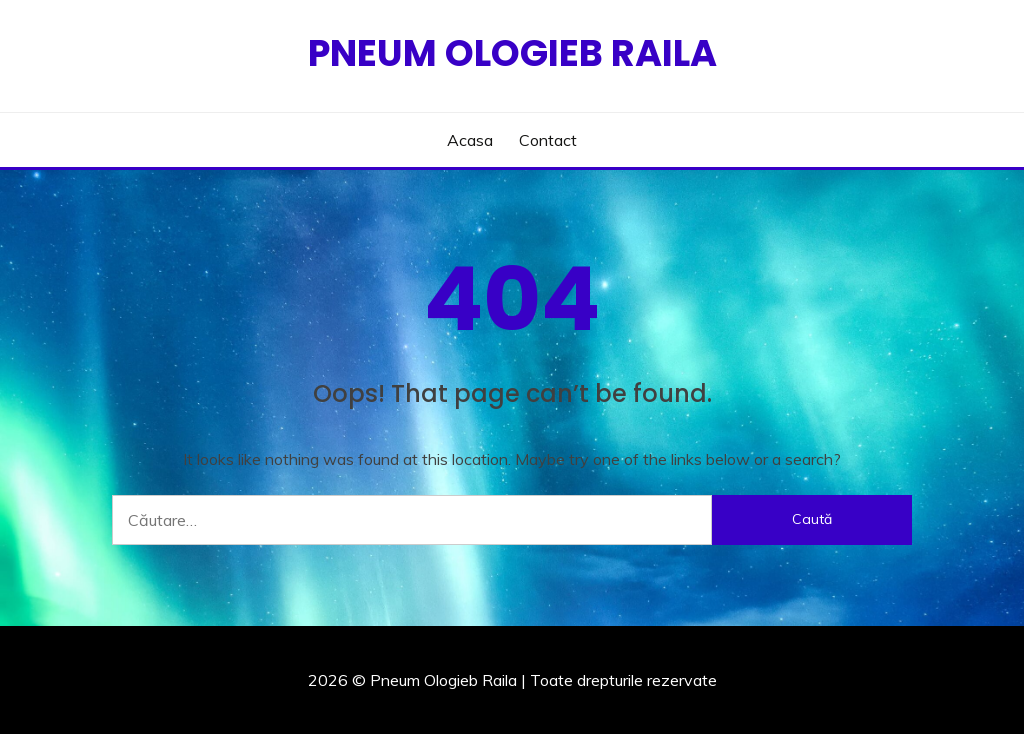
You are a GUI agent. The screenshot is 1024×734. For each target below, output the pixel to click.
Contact (548, 140)
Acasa (470, 140)
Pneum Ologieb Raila (512, 53)
